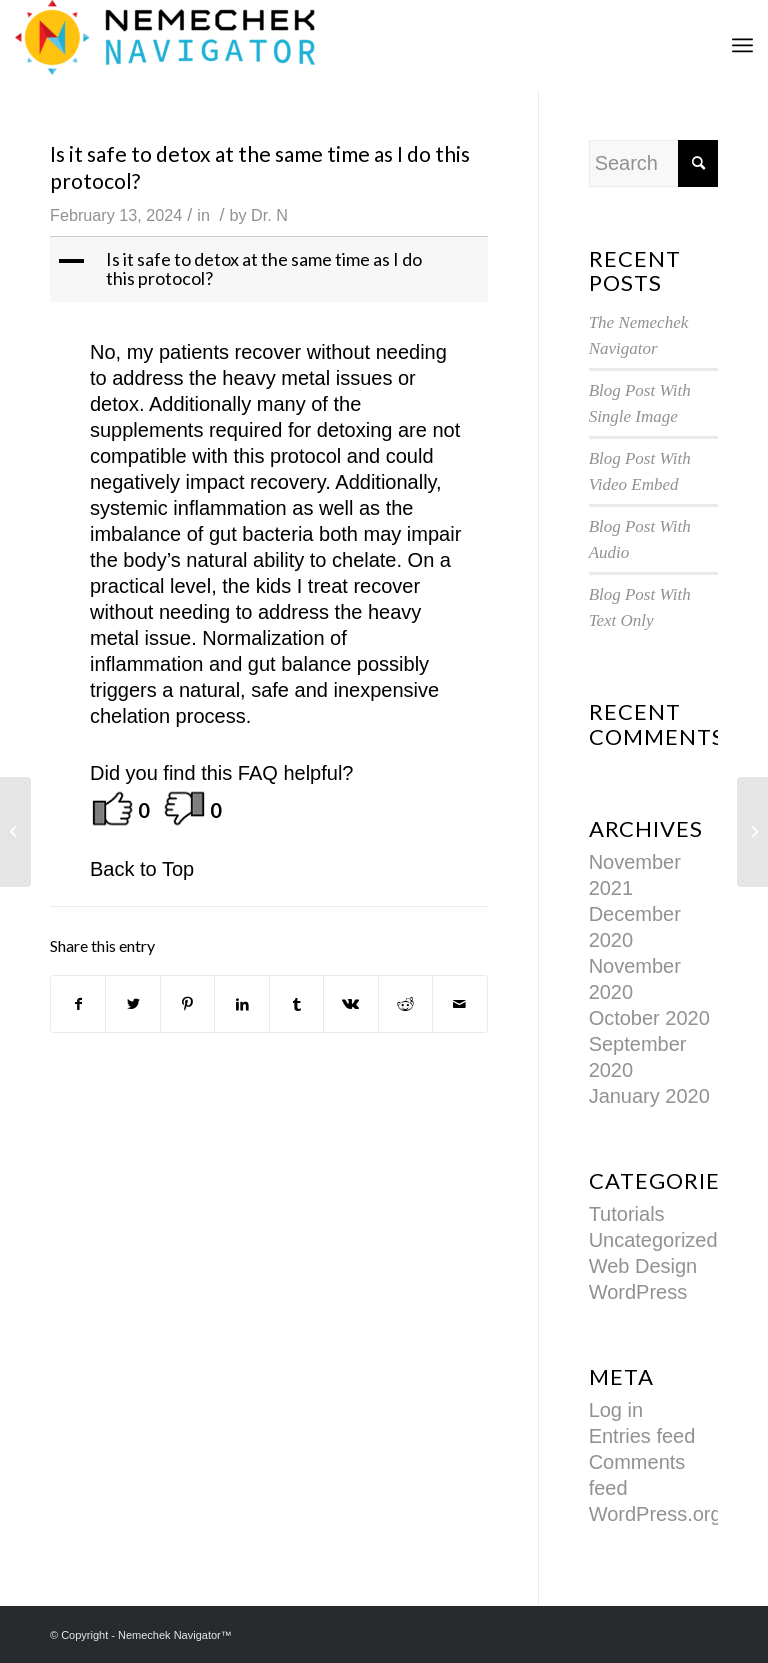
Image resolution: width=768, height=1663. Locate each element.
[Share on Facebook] (78, 1004)
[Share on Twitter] (132, 1004)
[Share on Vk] (350, 1004)
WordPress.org (655, 1514)
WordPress (638, 1292)
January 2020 (649, 1096)
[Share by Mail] (459, 1004)
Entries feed (642, 1436)
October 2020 (649, 1018)
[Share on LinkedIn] (241, 1004)
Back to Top (142, 869)
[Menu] (742, 45)
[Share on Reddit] (405, 1004)
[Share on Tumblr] (296, 1004)
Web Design (643, 1266)
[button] (271, 270)
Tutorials (627, 1214)
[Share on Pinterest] (187, 1004)
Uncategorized (653, 1240)
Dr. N (269, 215)
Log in (616, 1410)
